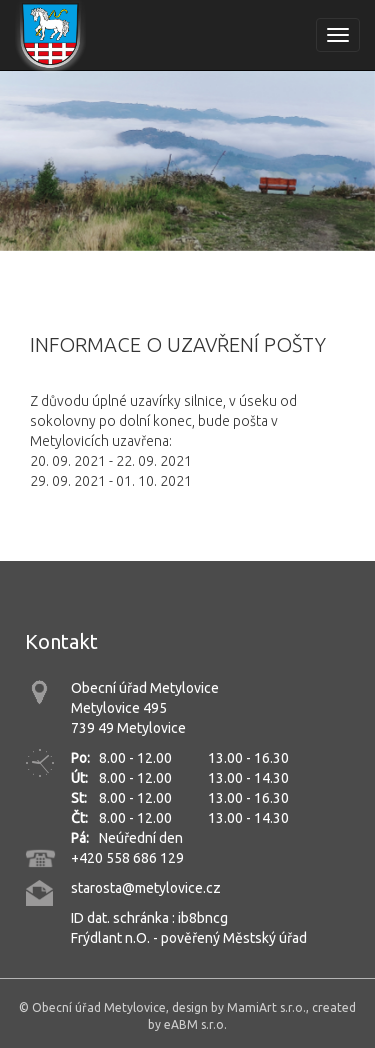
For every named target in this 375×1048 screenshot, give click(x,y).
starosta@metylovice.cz (146, 888)
